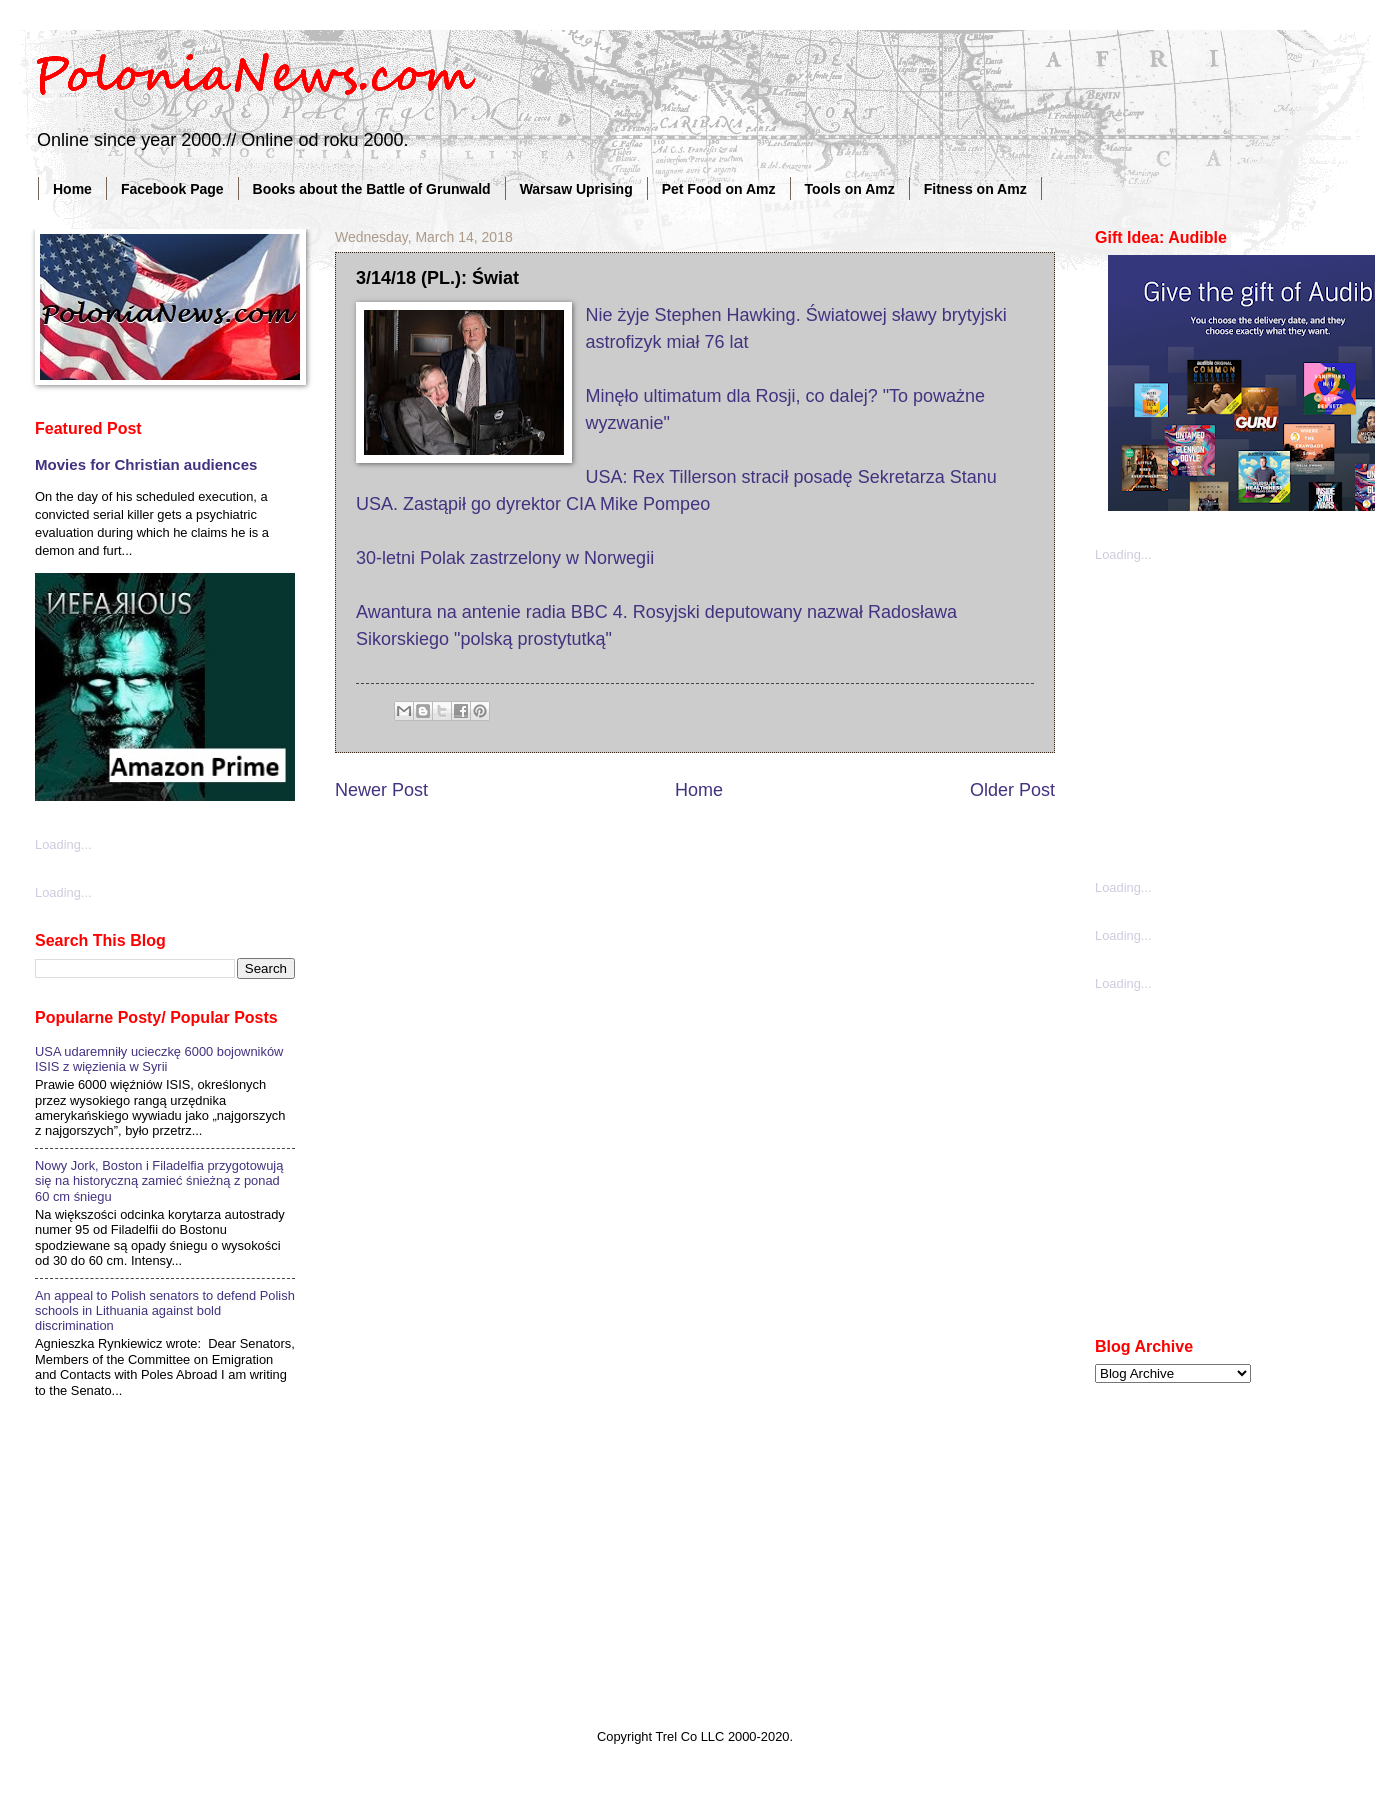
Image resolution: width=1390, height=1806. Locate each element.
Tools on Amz (850, 189)
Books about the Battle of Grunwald (372, 189)
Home (72, 189)
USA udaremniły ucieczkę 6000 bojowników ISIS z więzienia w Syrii (159, 1059)
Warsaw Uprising (576, 189)
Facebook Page (172, 189)
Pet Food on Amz (719, 189)
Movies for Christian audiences (146, 464)
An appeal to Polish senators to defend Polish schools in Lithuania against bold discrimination (165, 1311)
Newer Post (381, 790)
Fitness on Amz (975, 189)
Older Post (1012, 790)
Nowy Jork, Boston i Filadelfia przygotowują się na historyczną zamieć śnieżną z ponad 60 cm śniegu (159, 1181)
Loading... (63, 844)
